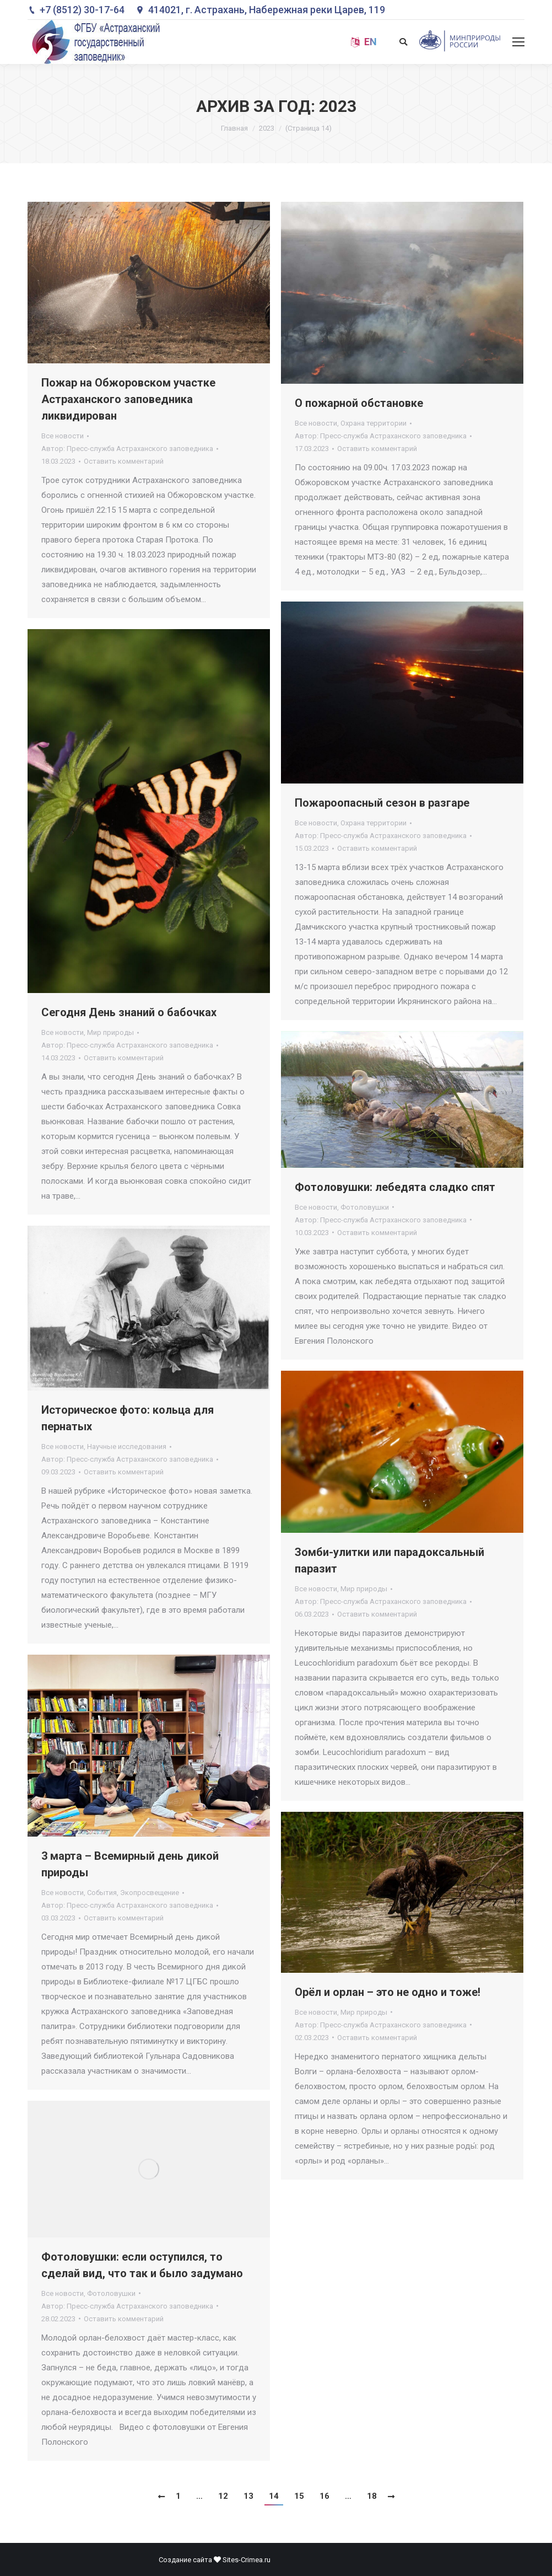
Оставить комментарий (124, 461)
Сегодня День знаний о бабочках (129, 1012)
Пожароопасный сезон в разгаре (382, 802)
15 (299, 2496)
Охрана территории (373, 423)
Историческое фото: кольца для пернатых (127, 1418)
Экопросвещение (149, 1892)
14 (274, 2496)
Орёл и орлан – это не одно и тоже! (387, 1992)
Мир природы (110, 1032)
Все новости (62, 436)
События (102, 1892)
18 (372, 2496)
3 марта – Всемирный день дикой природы (130, 1864)
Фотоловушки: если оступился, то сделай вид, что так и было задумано (142, 2265)
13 (248, 2496)
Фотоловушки (364, 1207)
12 (223, 2496)
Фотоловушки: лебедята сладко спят (395, 1187)
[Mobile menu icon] (518, 42)
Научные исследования (126, 1446)
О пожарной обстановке (359, 403)
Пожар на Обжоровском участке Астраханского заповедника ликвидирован (128, 399)
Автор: (127, 448)
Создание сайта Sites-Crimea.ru (214, 2560)
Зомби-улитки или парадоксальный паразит (389, 1560)
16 (324, 2496)
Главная (234, 128)
